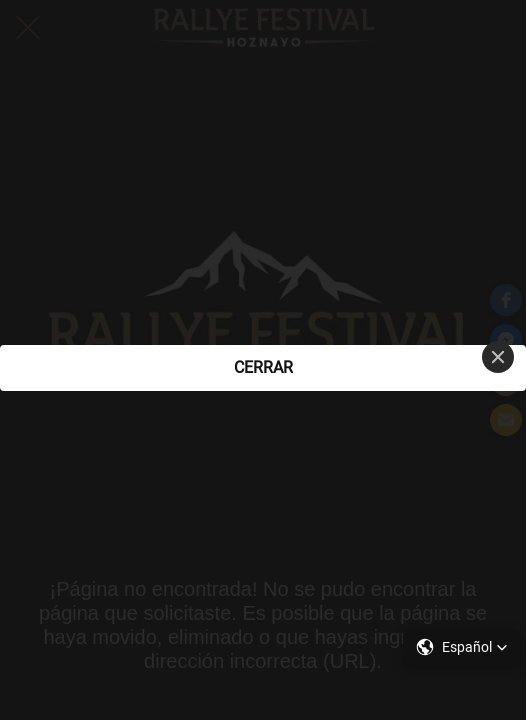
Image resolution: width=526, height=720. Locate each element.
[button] (462, 647)
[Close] (498, 357)
